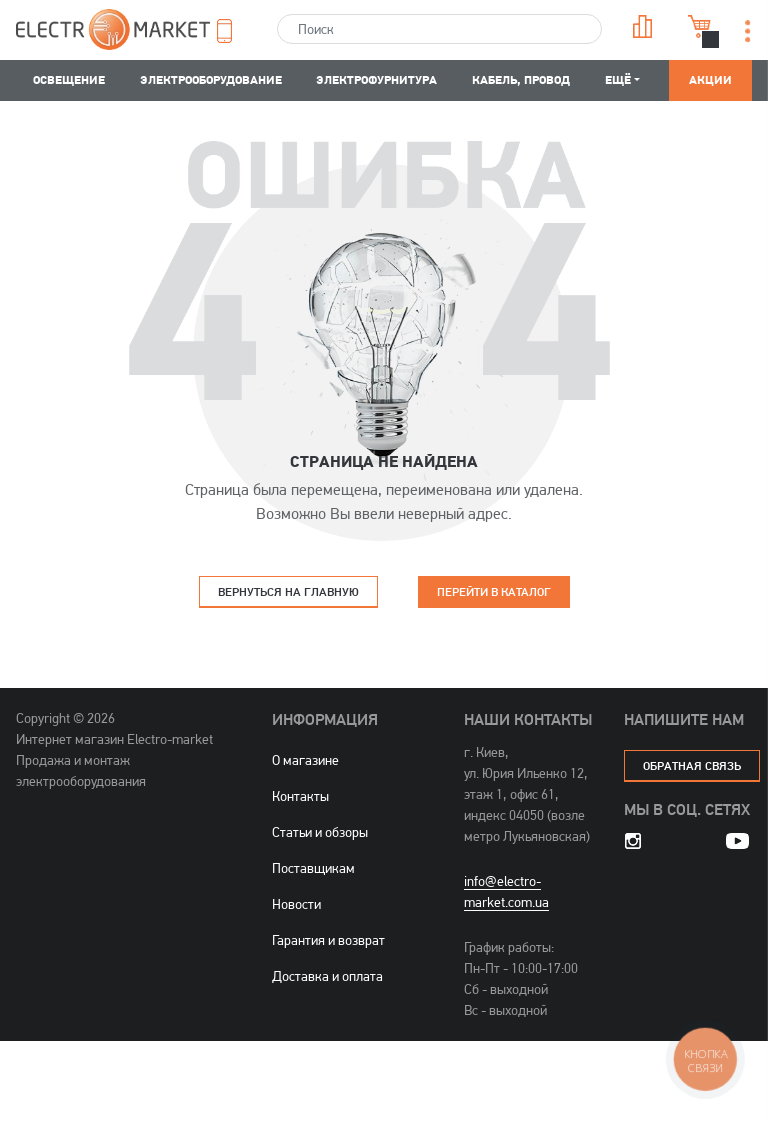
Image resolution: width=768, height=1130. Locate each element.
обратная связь (692, 765)
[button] (233, 31)
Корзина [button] (700, 26)
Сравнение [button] (643, 26)
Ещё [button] (618, 79)
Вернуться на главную (288, 591)
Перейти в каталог (494, 591)
